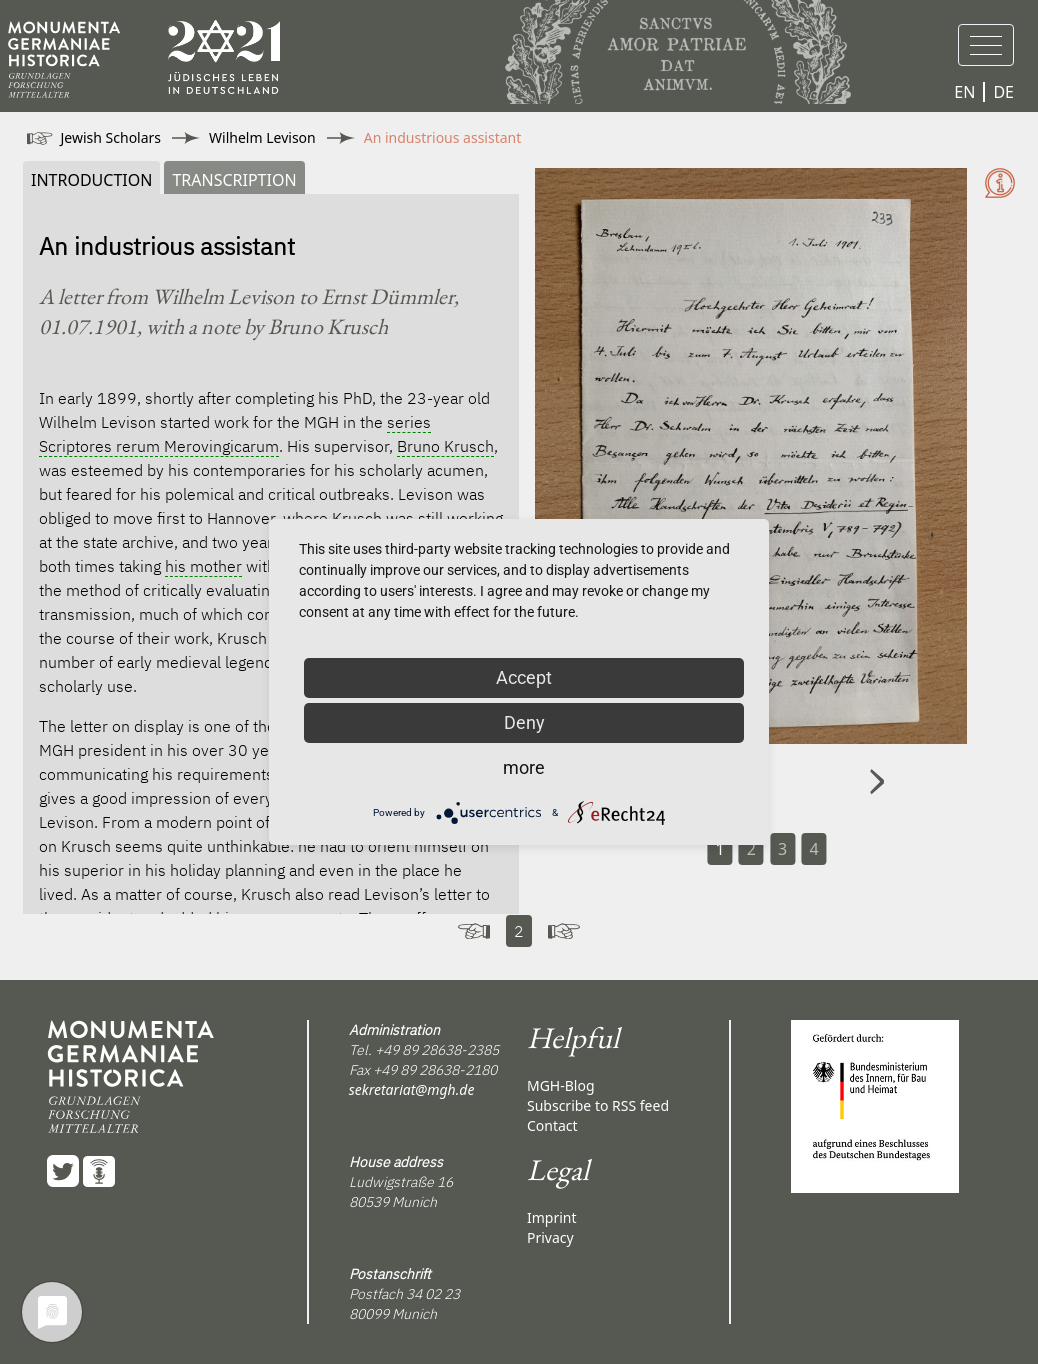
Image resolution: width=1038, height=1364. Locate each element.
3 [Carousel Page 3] (782, 849)
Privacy (550, 1237)
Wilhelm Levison (262, 137)
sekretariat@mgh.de (412, 1089)
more (524, 767)
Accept (524, 677)
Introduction (91, 180)
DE (1003, 92)
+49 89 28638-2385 (437, 1050)
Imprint (552, 1217)
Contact (552, 1125)
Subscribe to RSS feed (598, 1105)
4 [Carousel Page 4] (813, 849)
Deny (524, 722)
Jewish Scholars (111, 137)
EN (964, 92)
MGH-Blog (561, 1085)
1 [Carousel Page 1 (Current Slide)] (719, 849)
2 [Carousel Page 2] (751, 849)
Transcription (234, 180)
